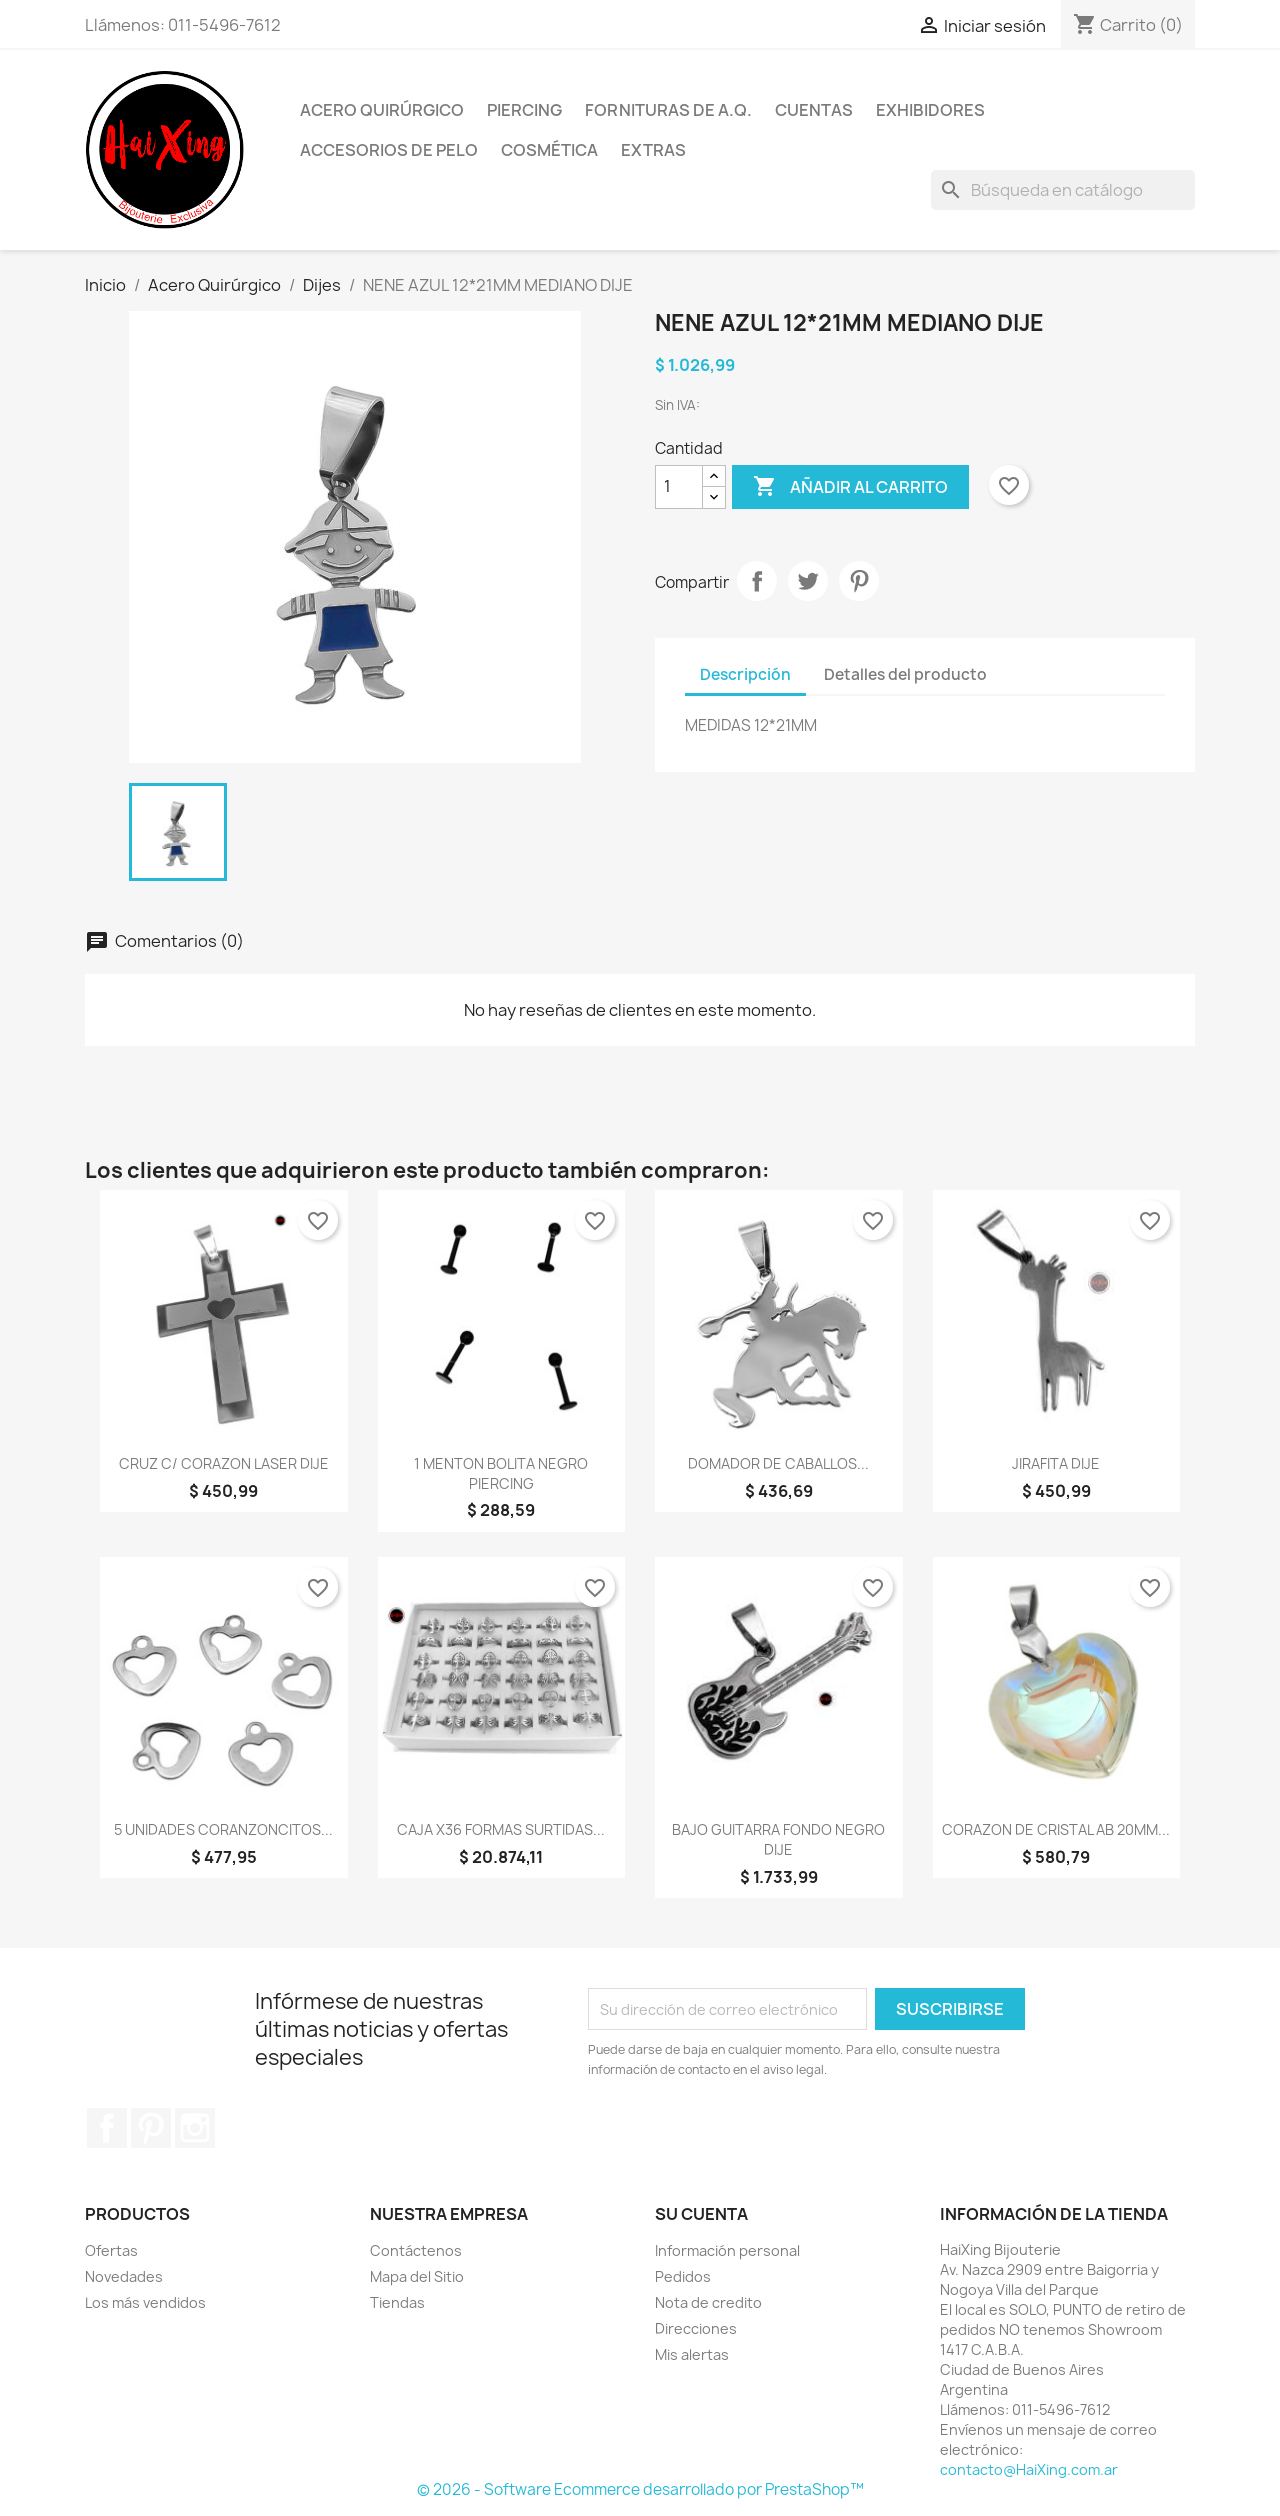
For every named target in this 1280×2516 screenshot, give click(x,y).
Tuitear (808, 581)
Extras (653, 150)
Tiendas (397, 2302)
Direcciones (696, 2328)
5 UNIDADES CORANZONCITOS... (223, 1829)
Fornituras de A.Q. (668, 110)
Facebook (107, 2128)
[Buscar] (1063, 190)
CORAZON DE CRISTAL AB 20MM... (1056, 1829)
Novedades (124, 2276)
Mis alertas (692, 2354)
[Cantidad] (679, 487)
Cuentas (814, 110)
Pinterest (859, 581)
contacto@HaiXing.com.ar (1029, 2469)
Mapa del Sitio (417, 2276)
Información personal (727, 2250)
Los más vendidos (145, 2302)
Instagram (195, 2128)
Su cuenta (701, 2214)
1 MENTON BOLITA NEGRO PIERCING (501, 1473)
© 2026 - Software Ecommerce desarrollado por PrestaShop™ (640, 2489)
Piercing (524, 110)
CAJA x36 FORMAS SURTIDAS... (501, 1829)
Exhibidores (930, 110)
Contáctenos (416, 2250)
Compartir (757, 581)
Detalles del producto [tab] (905, 674)
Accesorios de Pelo (389, 150)
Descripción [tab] (745, 674)
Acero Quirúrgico (382, 110)
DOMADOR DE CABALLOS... (778, 1463)
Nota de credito (708, 2302)
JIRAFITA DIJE (1056, 1463)
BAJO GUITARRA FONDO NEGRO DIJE (778, 1839)
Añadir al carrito (850, 487)
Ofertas (111, 2250)
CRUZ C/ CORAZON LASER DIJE (224, 1463)
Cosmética (549, 150)
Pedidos (683, 2276)
